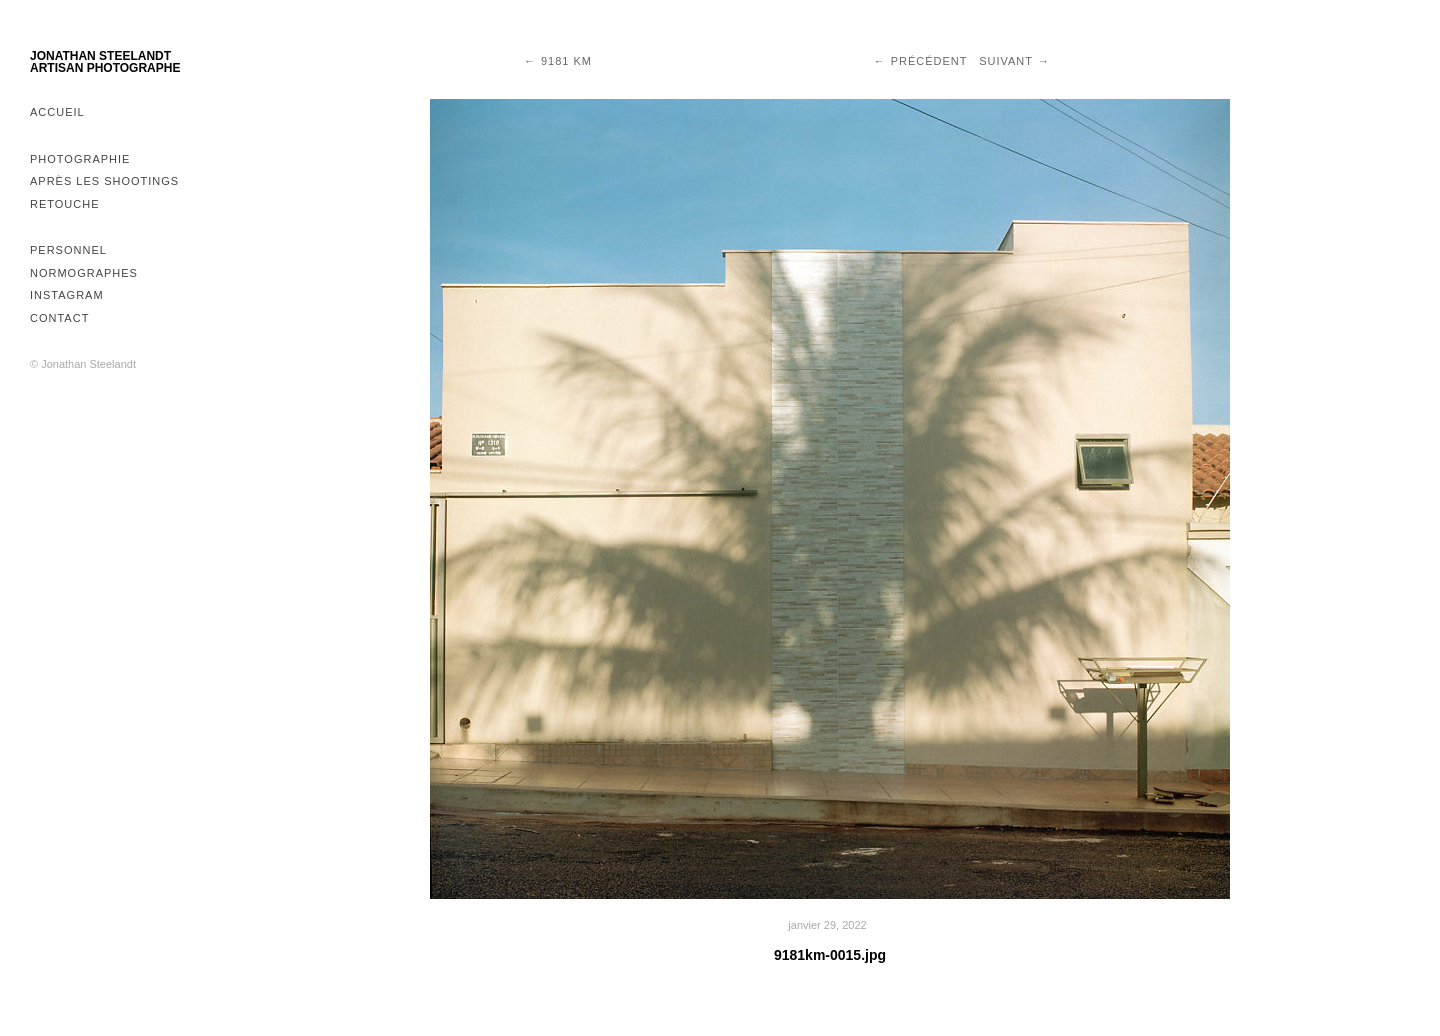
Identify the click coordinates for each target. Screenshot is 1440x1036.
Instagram (67, 295)
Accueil (57, 112)
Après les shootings (104, 181)
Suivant (1006, 61)
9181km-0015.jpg (830, 955)
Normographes (84, 273)
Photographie (80, 159)
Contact (59, 318)
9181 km (566, 61)
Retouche (65, 204)
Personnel (68, 250)
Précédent (929, 61)
